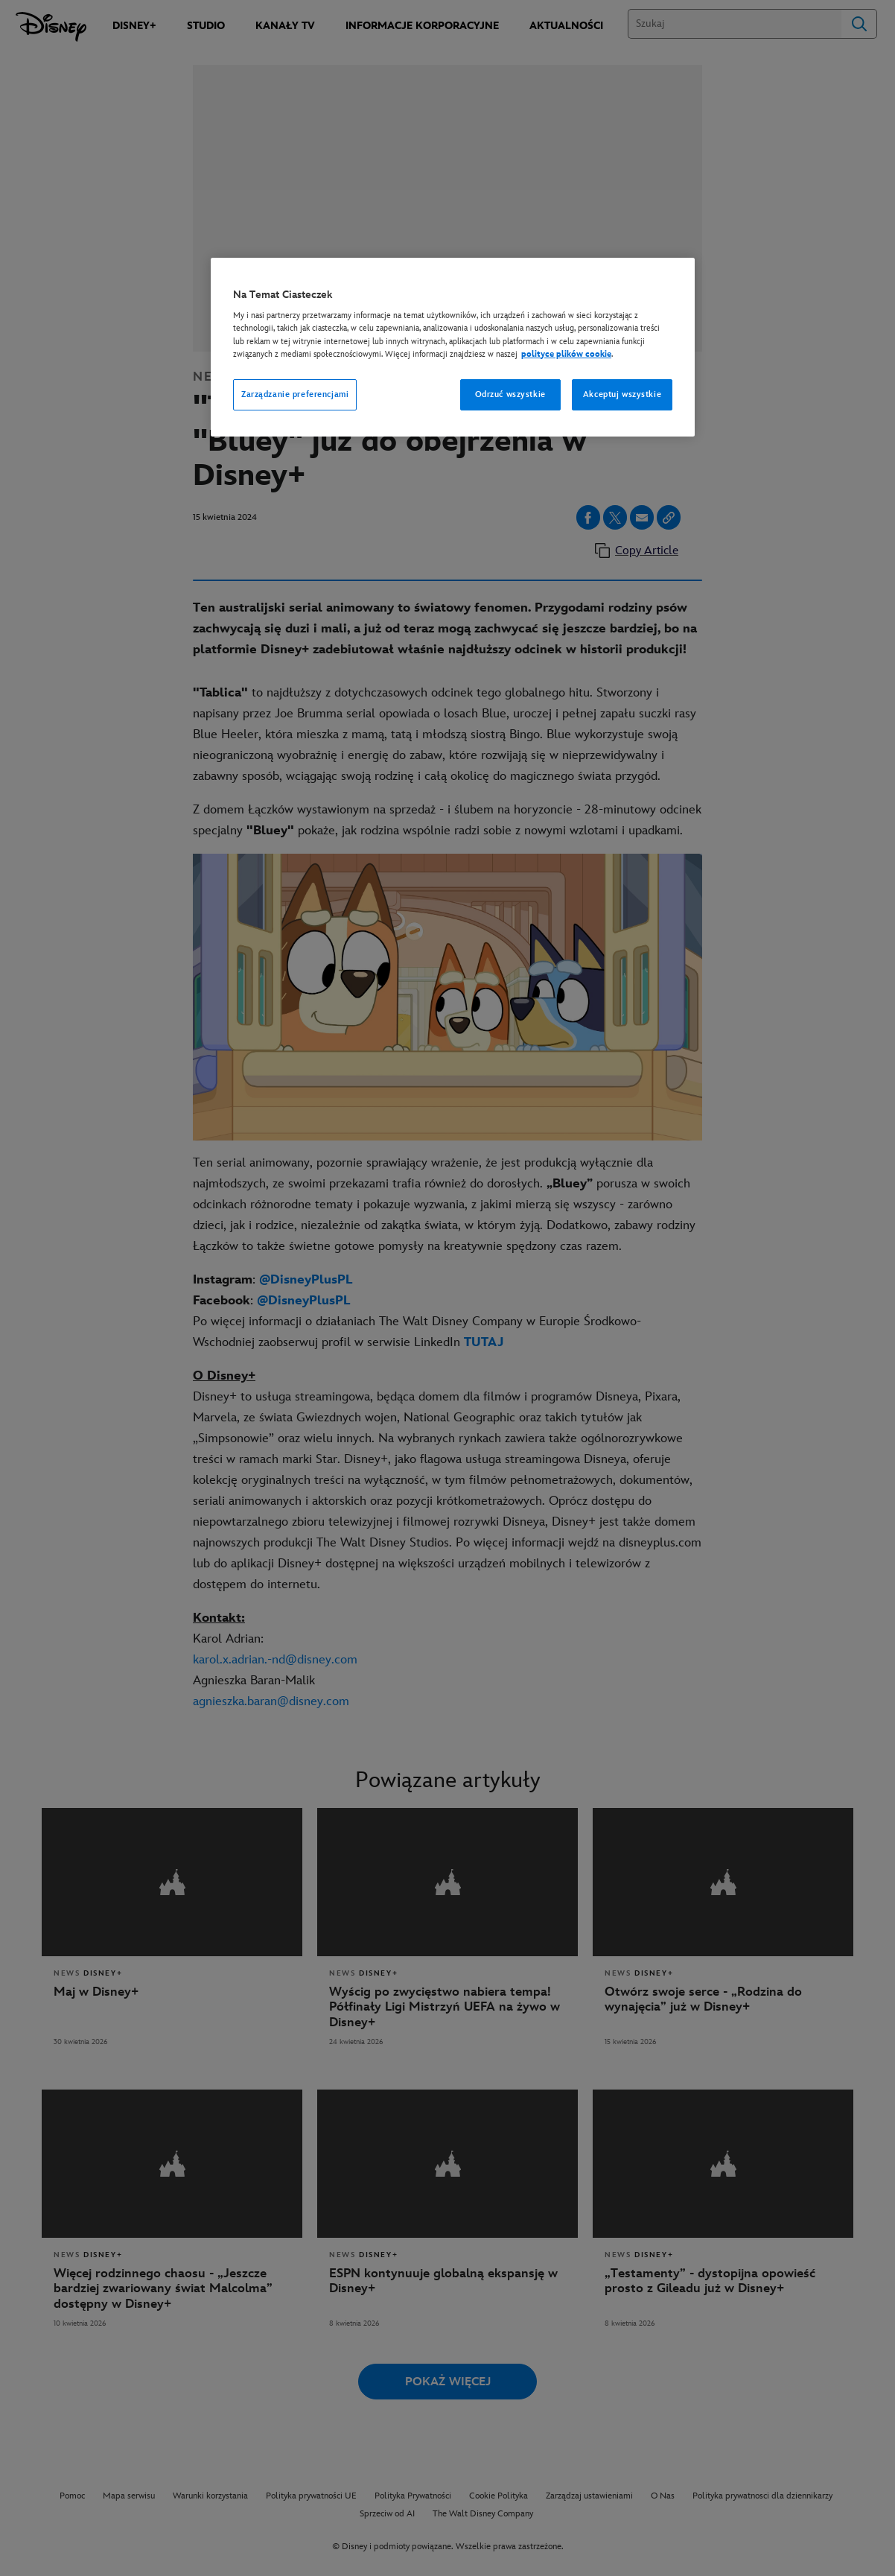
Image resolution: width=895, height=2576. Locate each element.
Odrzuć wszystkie (510, 394)
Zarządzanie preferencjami (294, 394)
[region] (453, 347)
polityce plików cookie (566, 354)
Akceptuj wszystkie (622, 394)
